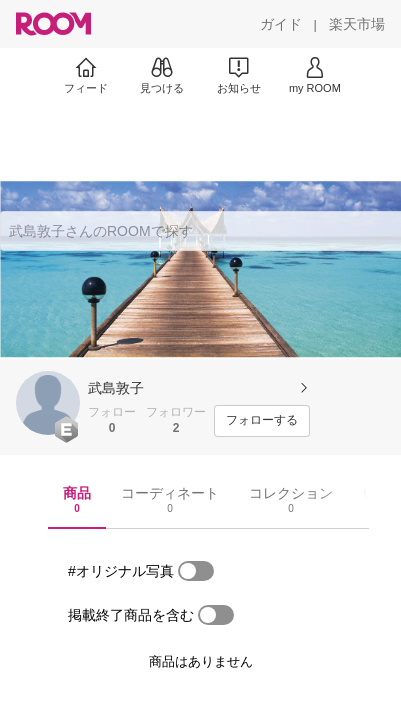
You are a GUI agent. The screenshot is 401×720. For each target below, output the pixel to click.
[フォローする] (262, 421)
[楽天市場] (357, 24)
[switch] (196, 571)
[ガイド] (281, 24)
